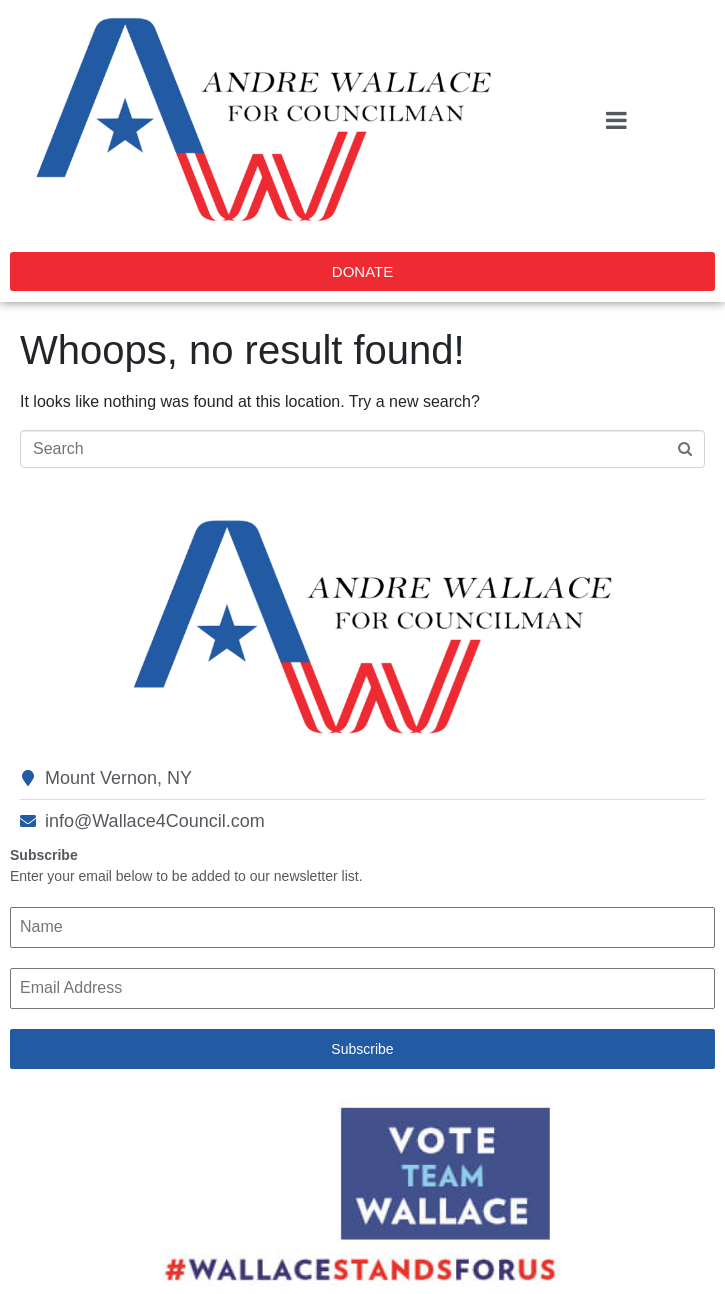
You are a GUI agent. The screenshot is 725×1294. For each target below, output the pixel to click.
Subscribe (362, 1049)
